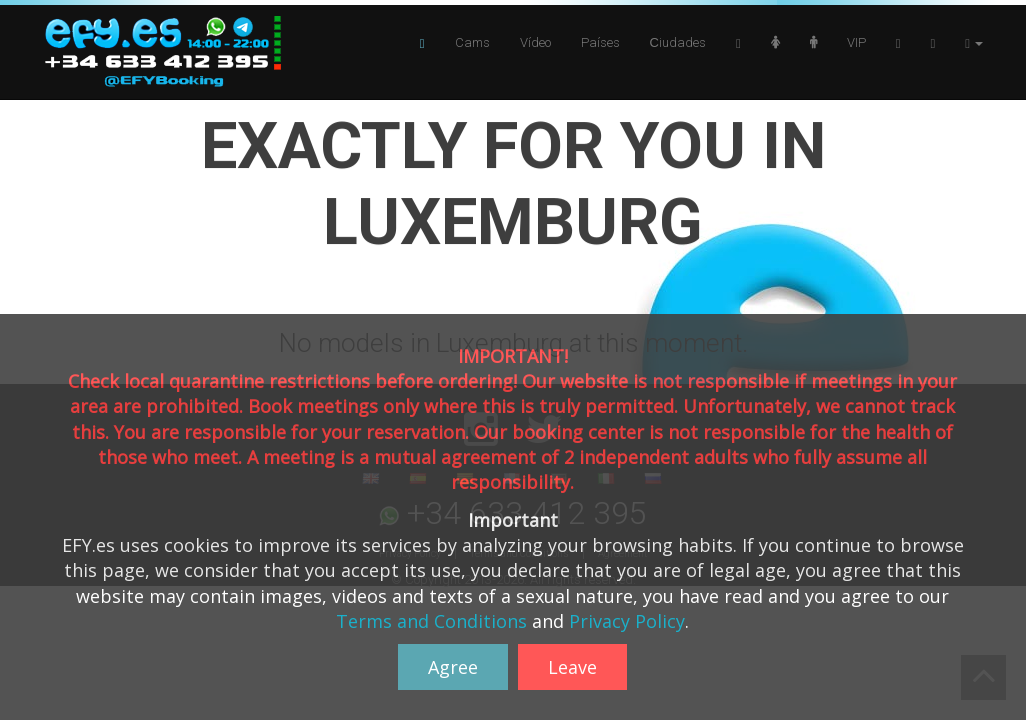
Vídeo (535, 42)
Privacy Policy (627, 621)
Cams (472, 42)
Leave (572, 667)
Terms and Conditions (431, 621)
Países (600, 42)
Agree (453, 667)
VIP (856, 42)
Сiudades (678, 42)
